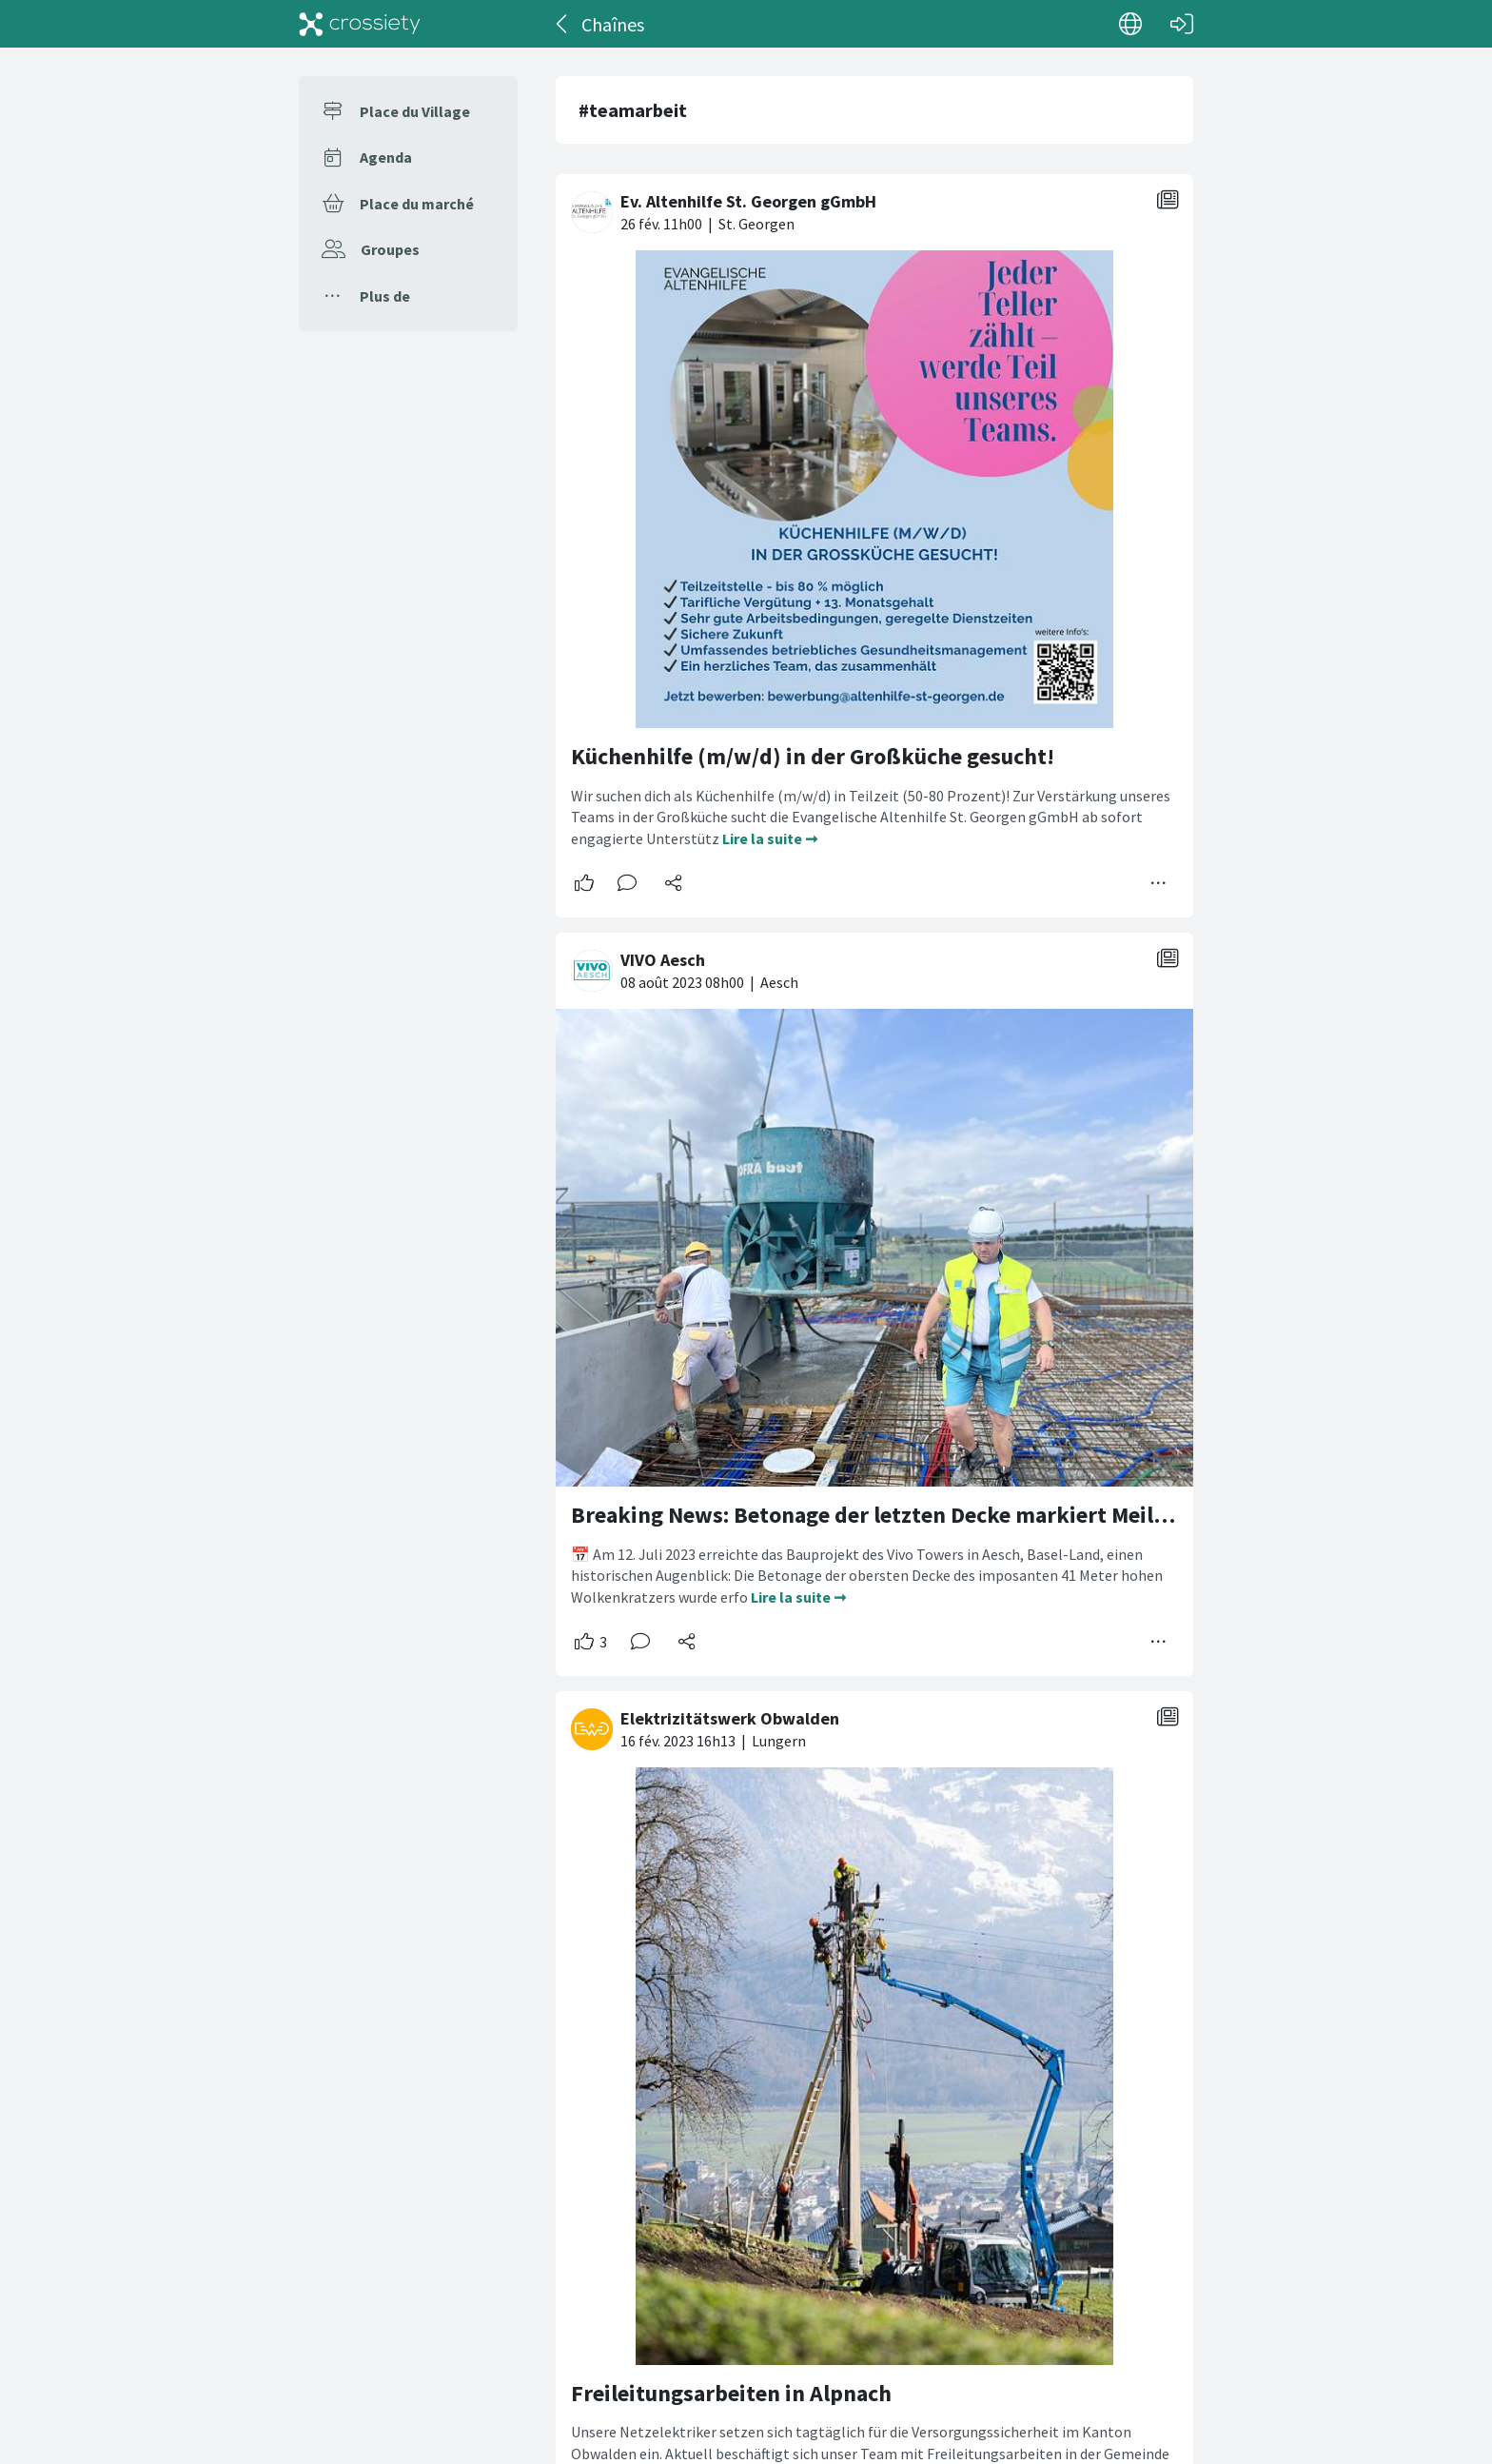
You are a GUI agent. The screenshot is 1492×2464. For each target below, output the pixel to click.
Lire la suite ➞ (769, 838)
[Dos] (562, 24)
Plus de (385, 296)
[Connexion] (1182, 24)
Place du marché (417, 203)
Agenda (386, 157)
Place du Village (415, 111)
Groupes (390, 249)
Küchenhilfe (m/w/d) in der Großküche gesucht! (812, 756)
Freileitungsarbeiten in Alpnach (731, 2393)
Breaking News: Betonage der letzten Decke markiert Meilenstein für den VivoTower (994, 1514)
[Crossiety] (359, 24)
